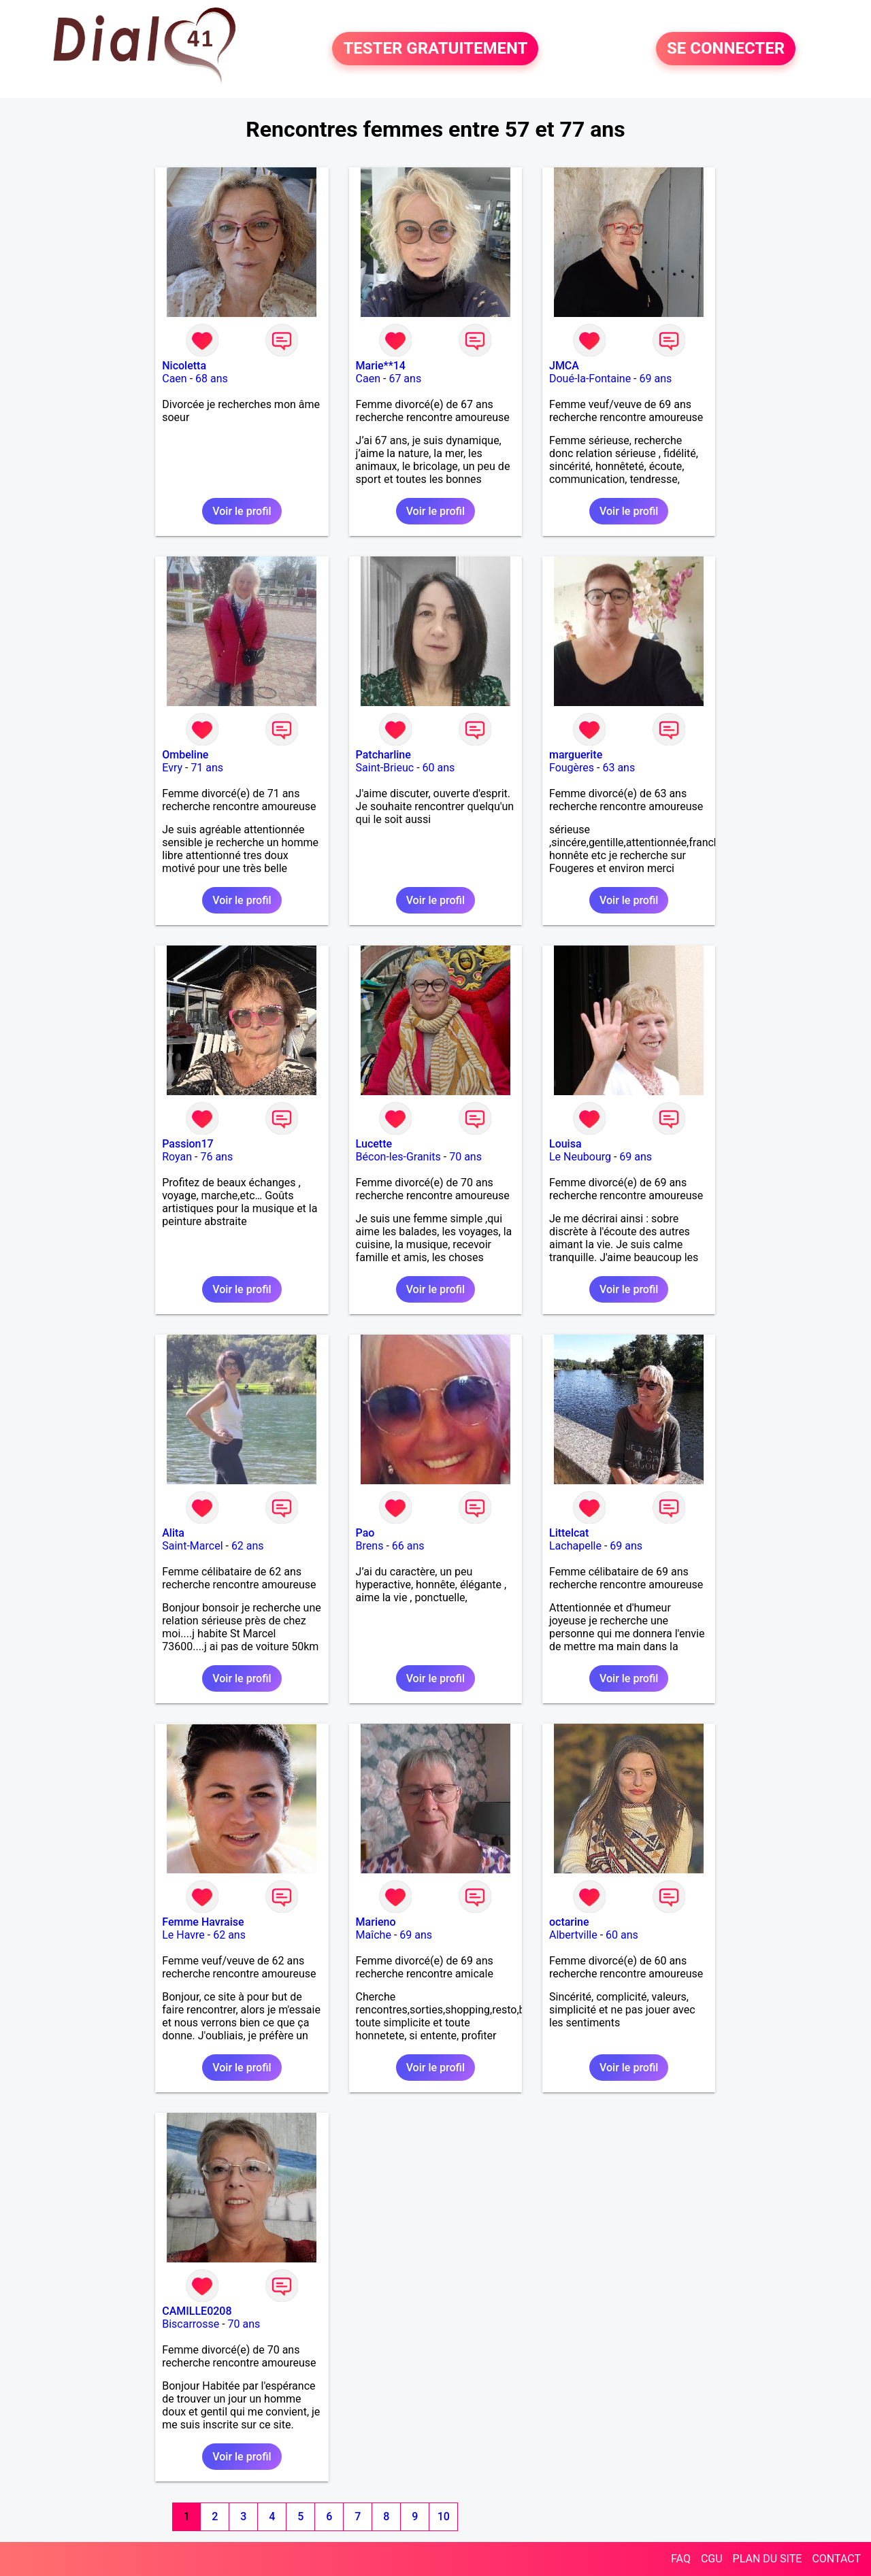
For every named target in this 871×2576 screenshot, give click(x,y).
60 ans (439, 767)
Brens (370, 1545)
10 (444, 2516)
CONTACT (836, 2558)
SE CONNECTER (726, 48)
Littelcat (569, 1532)
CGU (712, 2558)
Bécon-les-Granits (398, 1156)
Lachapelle (575, 1545)
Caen (174, 378)
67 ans (405, 378)
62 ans (247, 1545)
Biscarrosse (190, 2324)
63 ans (618, 767)
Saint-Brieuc (385, 767)
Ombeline (185, 754)
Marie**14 (381, 365)
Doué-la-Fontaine (590, 378)
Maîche (373, 1934)
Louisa (565, 1143)
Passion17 (187, 1143)
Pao (365, 1532)
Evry (172, 767)
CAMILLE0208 (196, 2311)
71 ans (207, 767)
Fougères (571, 767)
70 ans (465, 1156)
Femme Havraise (203, 1922)
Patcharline (383, 754)
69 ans (656, 378)
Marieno (376, 1922)
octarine (569, 1922)
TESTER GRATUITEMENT (435, 48)
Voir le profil (241, 511)
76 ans (216, 1156)
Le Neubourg (580, 1156)
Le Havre (183, 1934)
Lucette (374, 1143)
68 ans (211, 378)
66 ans (408, 1545)
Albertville (573, 1934)
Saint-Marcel (192, 1545)
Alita (173, 1532)
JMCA (564, 365)
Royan (177, 1156)
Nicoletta (184, 365)
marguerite (575, 754)
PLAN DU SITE (767, 2558)
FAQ (681, 2558)
